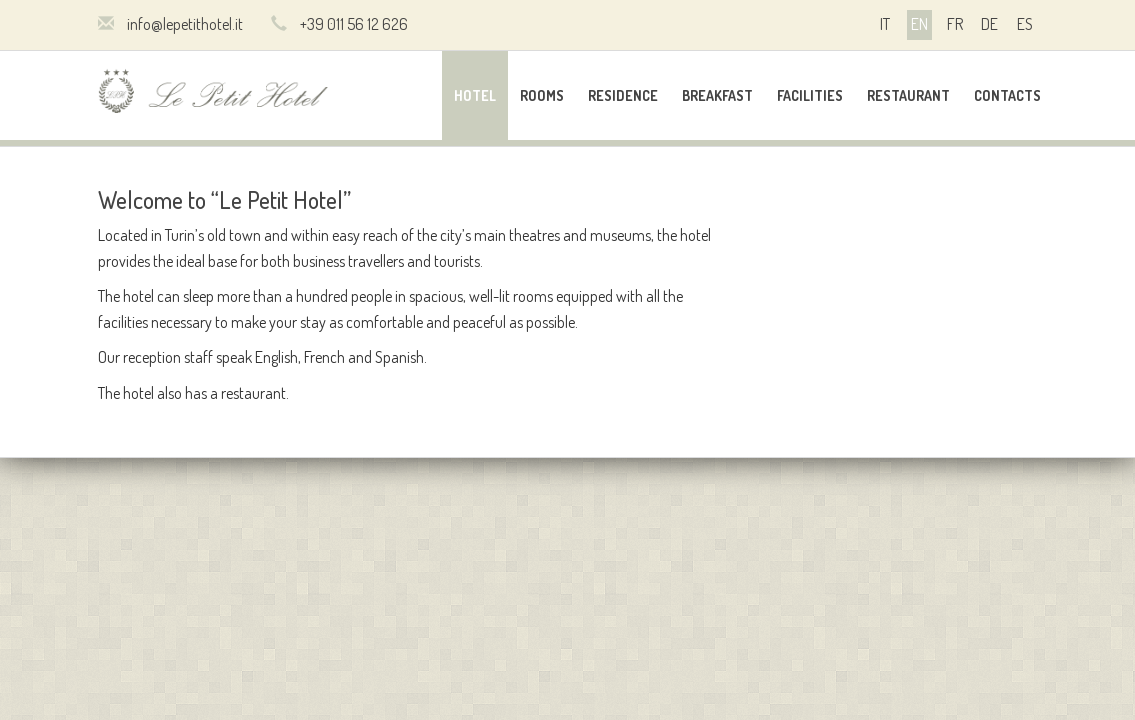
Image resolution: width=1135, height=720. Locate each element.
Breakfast (717, 95)
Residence (623, 95)
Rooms (542, 95)
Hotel (475, 95)
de (989, 24)
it (885, 24)
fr (955, 24)
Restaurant (908, 95)
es (1025, 24)
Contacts (1007, 95)
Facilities (810, 95)
